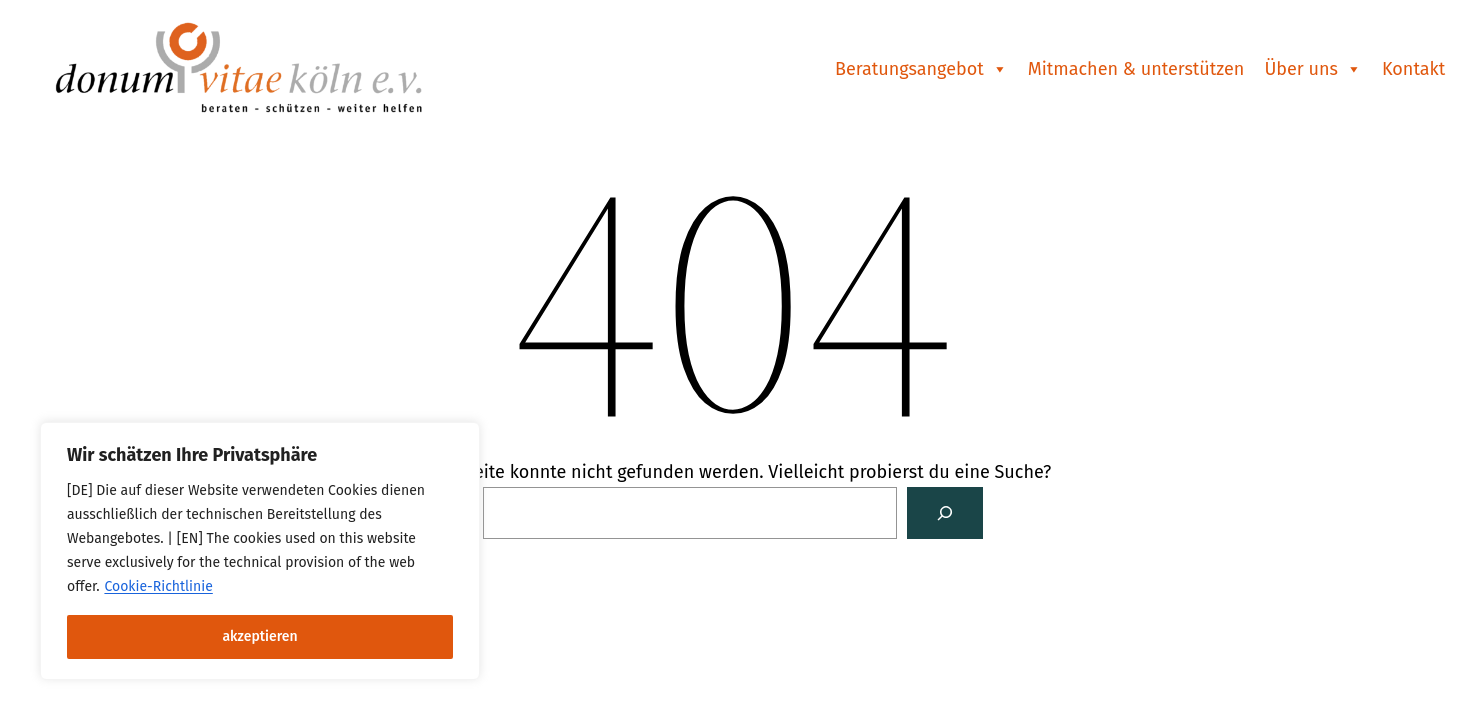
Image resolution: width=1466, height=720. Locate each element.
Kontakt (1413, 69)
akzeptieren (259, 636)
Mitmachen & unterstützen (1136, 69)
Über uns (1313, 69)
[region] (260, 551)
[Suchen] (945, 513)
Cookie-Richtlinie (158, 586)
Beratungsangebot (921, 69)
